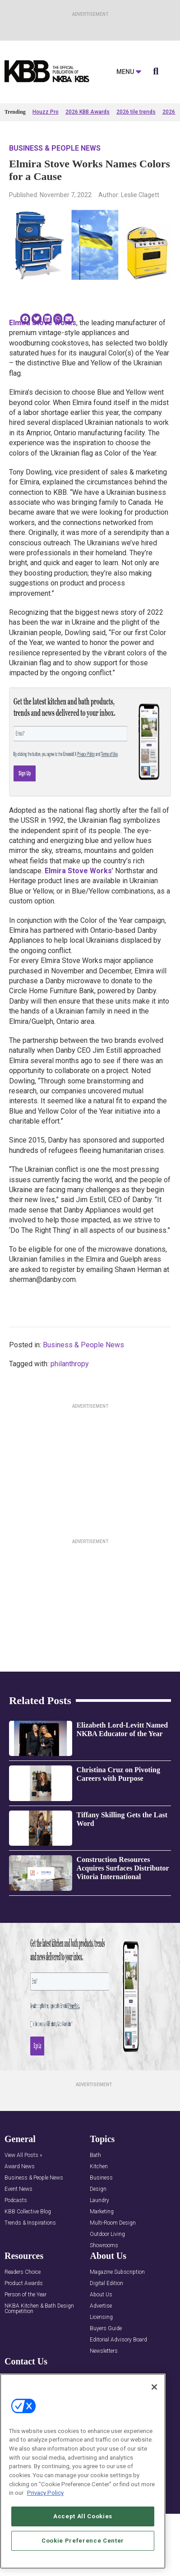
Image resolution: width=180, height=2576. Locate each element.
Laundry (99, 2200)
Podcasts (16, 2200)
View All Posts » (23, 2155)
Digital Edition (106, 2283)
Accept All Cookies (82, 2516)
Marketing (102, 2212)
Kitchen (99, 2167)
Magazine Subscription (117, 2272)
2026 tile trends (136, 112)
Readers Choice (23, 2272)
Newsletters (104, 2351)
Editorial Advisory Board (118, 2340)
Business (101, 2178)
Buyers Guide (106, 2329)
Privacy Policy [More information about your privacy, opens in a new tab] (45, 2492)
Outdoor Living (107, 2234)
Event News (18, 2189)
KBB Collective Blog (28, 2212)
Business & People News (55, 148)
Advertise (101, 2306)
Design (98, 2189)
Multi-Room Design (113, 2223)
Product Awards (24, 2283)
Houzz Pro (45, 112)
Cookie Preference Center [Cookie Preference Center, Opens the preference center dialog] (83, 2540)
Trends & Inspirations (30, 2223)
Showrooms (104, 2246)
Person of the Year (25, 2295)
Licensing (101, 2317)
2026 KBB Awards (87, 112)
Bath (95, 2155)
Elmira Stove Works (42, 322)
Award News (20, 2167)
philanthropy (70, 1363)
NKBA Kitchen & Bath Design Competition (39, 2308)
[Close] (154, 2387)
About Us (101, 2295)
